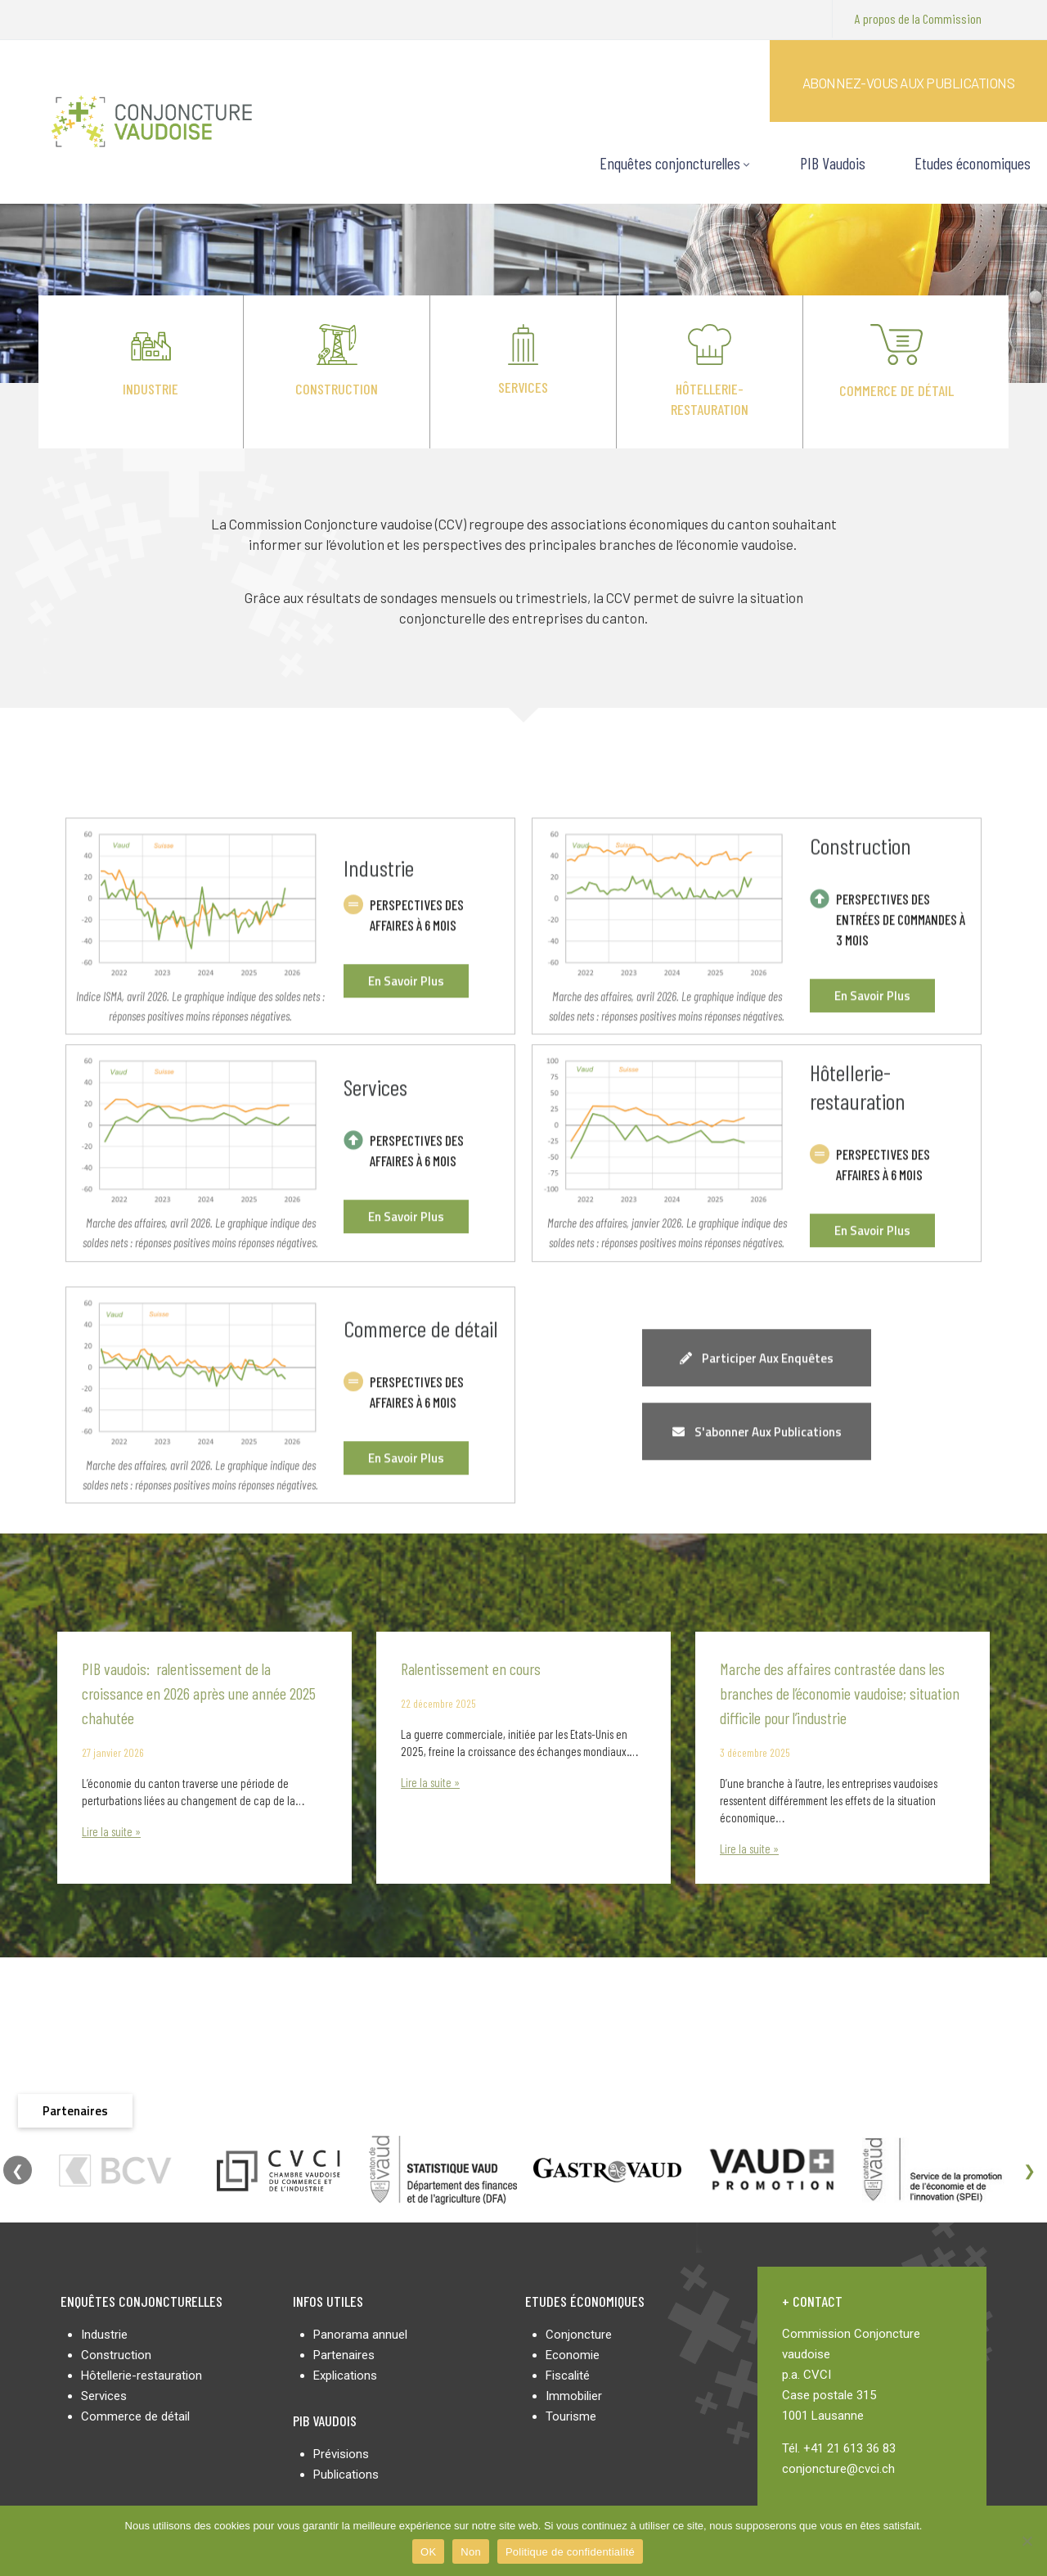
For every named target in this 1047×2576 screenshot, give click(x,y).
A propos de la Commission (918, 18)
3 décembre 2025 (755, 1752)
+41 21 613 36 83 (849, 2448)
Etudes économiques (972, 163)
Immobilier (574, 2396)
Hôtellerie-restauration (141, 2375)
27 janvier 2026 (113, 1752)
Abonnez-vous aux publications (908, 82)
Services (523, 387)
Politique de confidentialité (570, 2552)
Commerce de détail (896, 390)
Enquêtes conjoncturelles (675, 163)
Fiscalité (568, 2375)
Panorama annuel (360, 2334)
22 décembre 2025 (438, 1703)
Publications (346, 2474)
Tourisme (571, 2416)
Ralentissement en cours (471, 1668)
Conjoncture (579, 2334)
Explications (345, 2375)
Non (471, 2552)
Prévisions (341, 2454)
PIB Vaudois (832, 163)
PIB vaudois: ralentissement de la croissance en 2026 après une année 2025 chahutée (199, 1693)
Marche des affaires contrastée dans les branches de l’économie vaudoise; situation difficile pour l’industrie (839, 1693)
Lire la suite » (111, 1831)
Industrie (150, 389)
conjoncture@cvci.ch (838, 2468)
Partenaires (344, 2355)
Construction (336, 389)
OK (428, 2552)
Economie (573, 2355)
